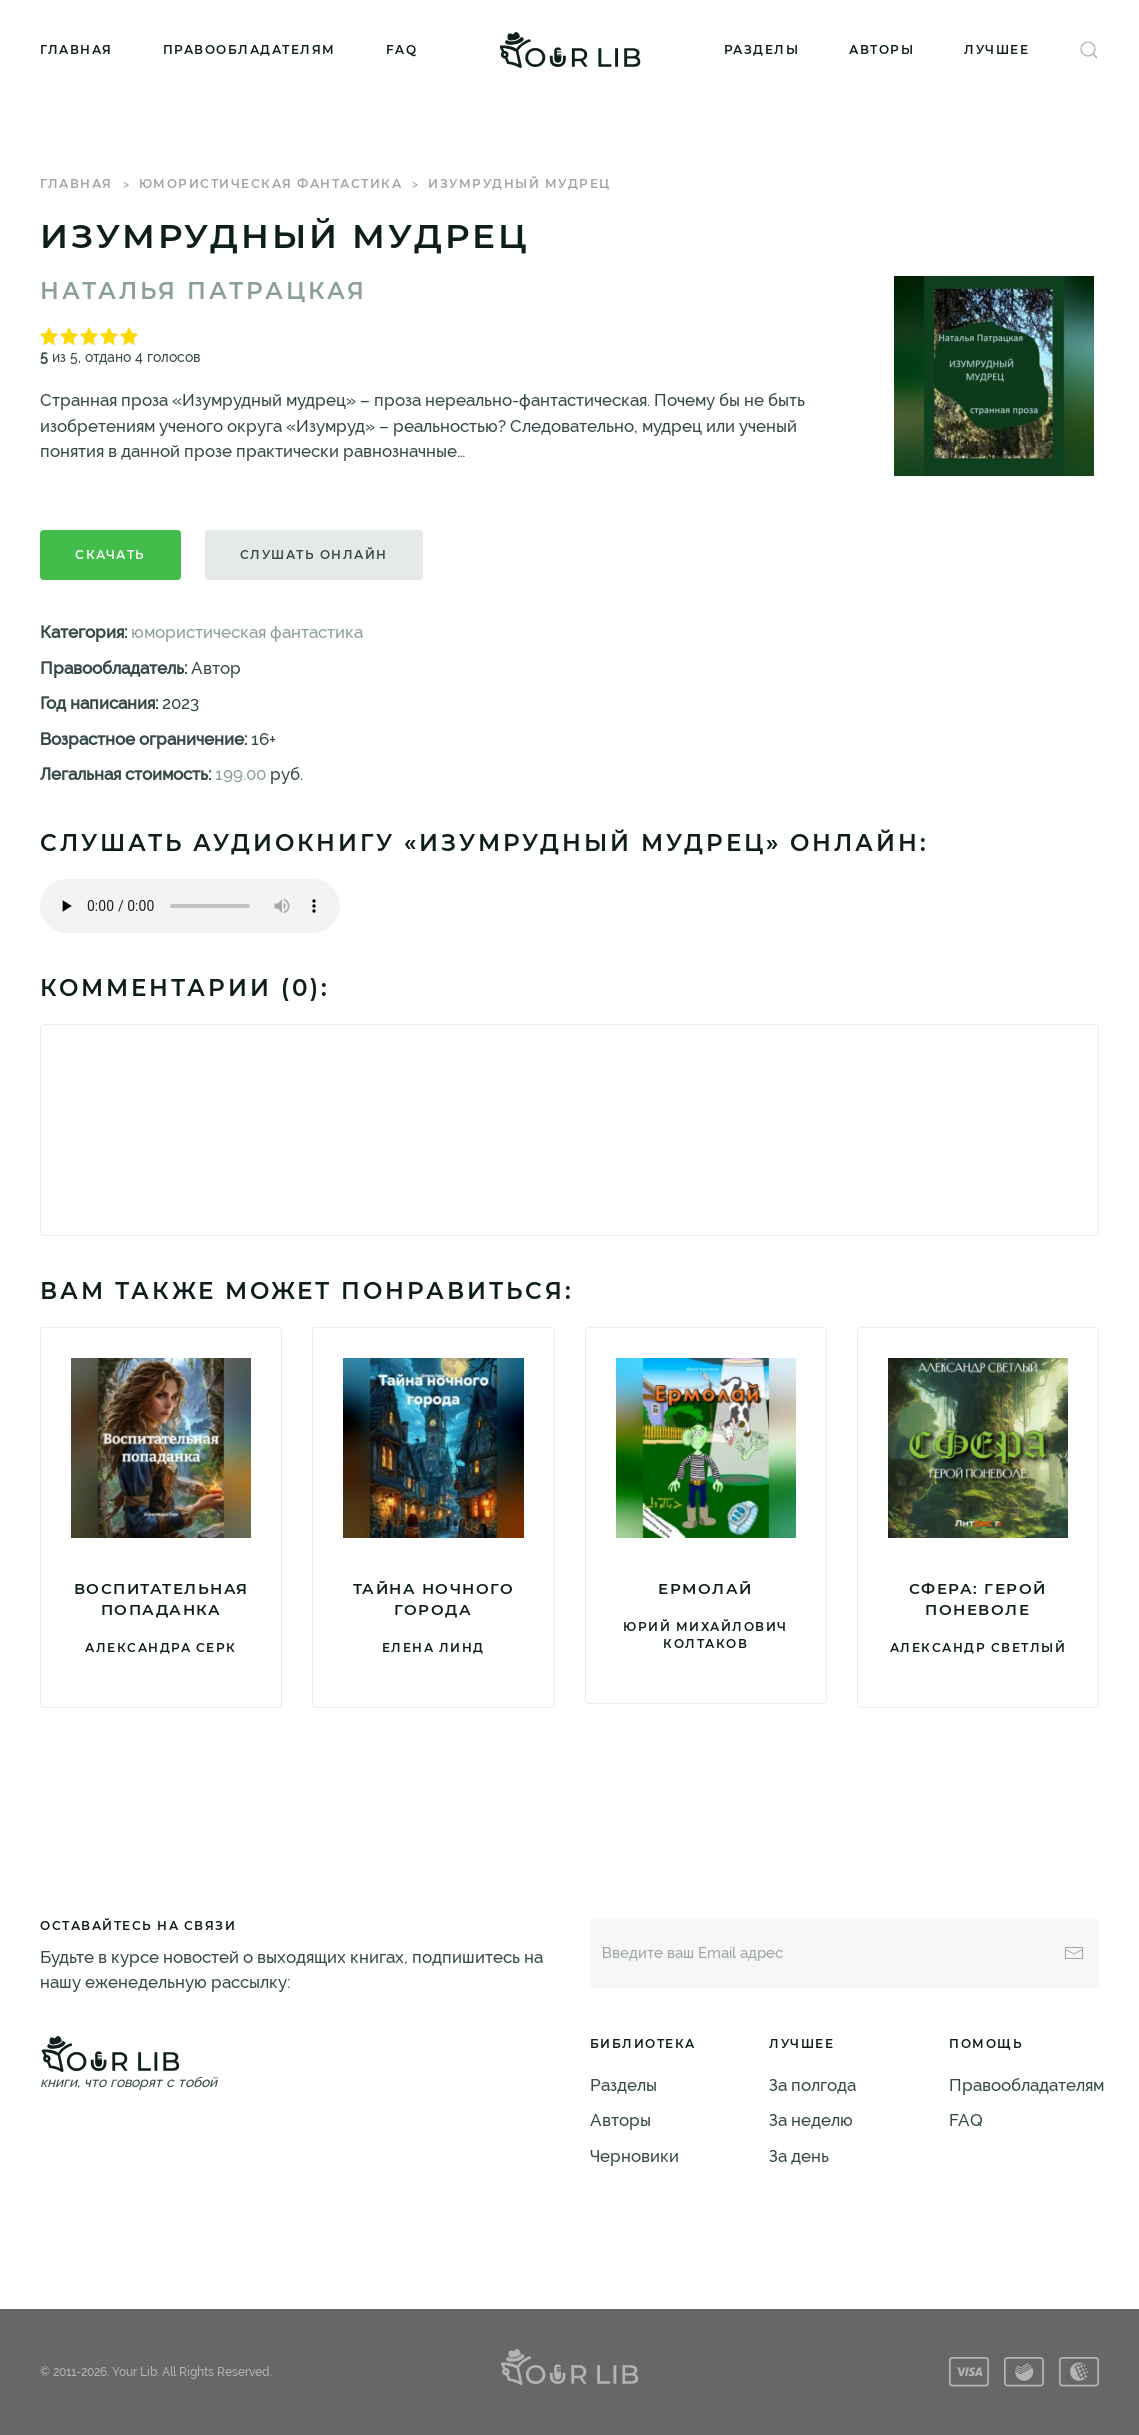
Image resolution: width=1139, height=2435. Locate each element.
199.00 (240, 774)
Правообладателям (249, 49)
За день (799, 2156)
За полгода (812, 2085)
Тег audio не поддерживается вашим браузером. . (190, 906)
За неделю (811, 2120)
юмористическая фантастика (271, 183)
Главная (76, 49)
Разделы (762, 49)
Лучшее (996, 49)
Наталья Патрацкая (203, 291)
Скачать (110, 554)
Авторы (881, 49)
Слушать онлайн (314, 554)
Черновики (634, 2156)
